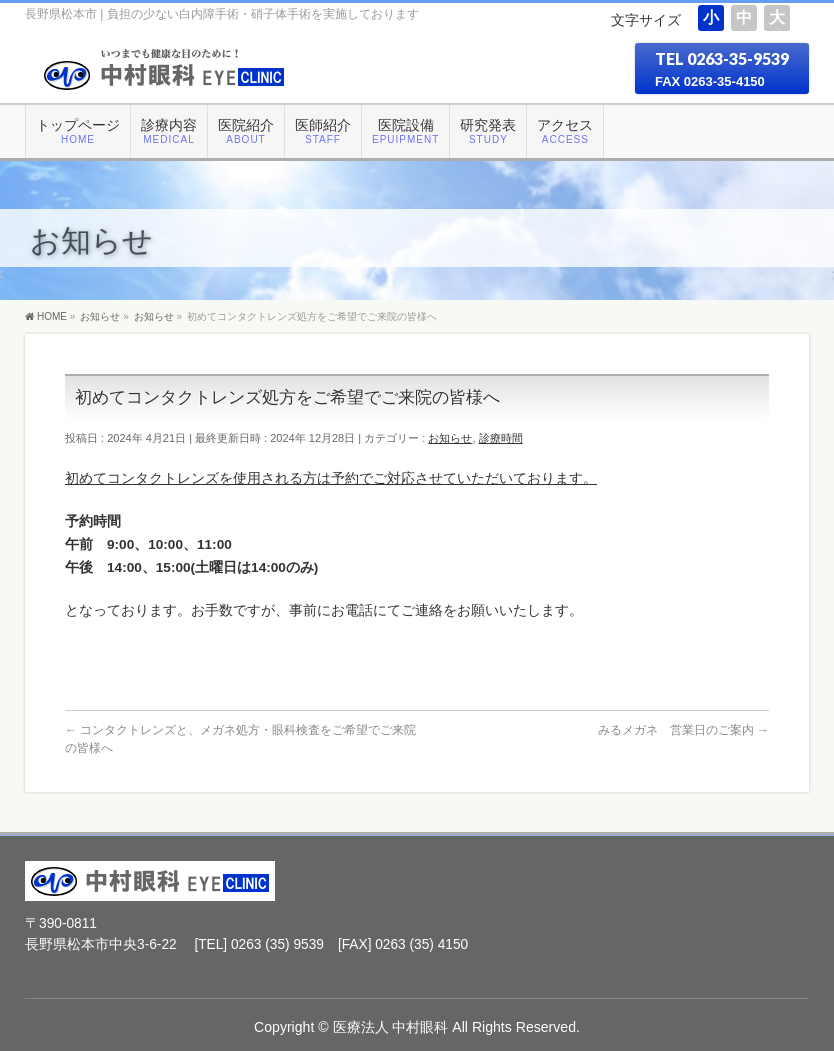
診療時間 (501, 438)
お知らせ (450, 438)
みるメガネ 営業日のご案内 (683, 730)
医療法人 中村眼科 (391, 1027)
